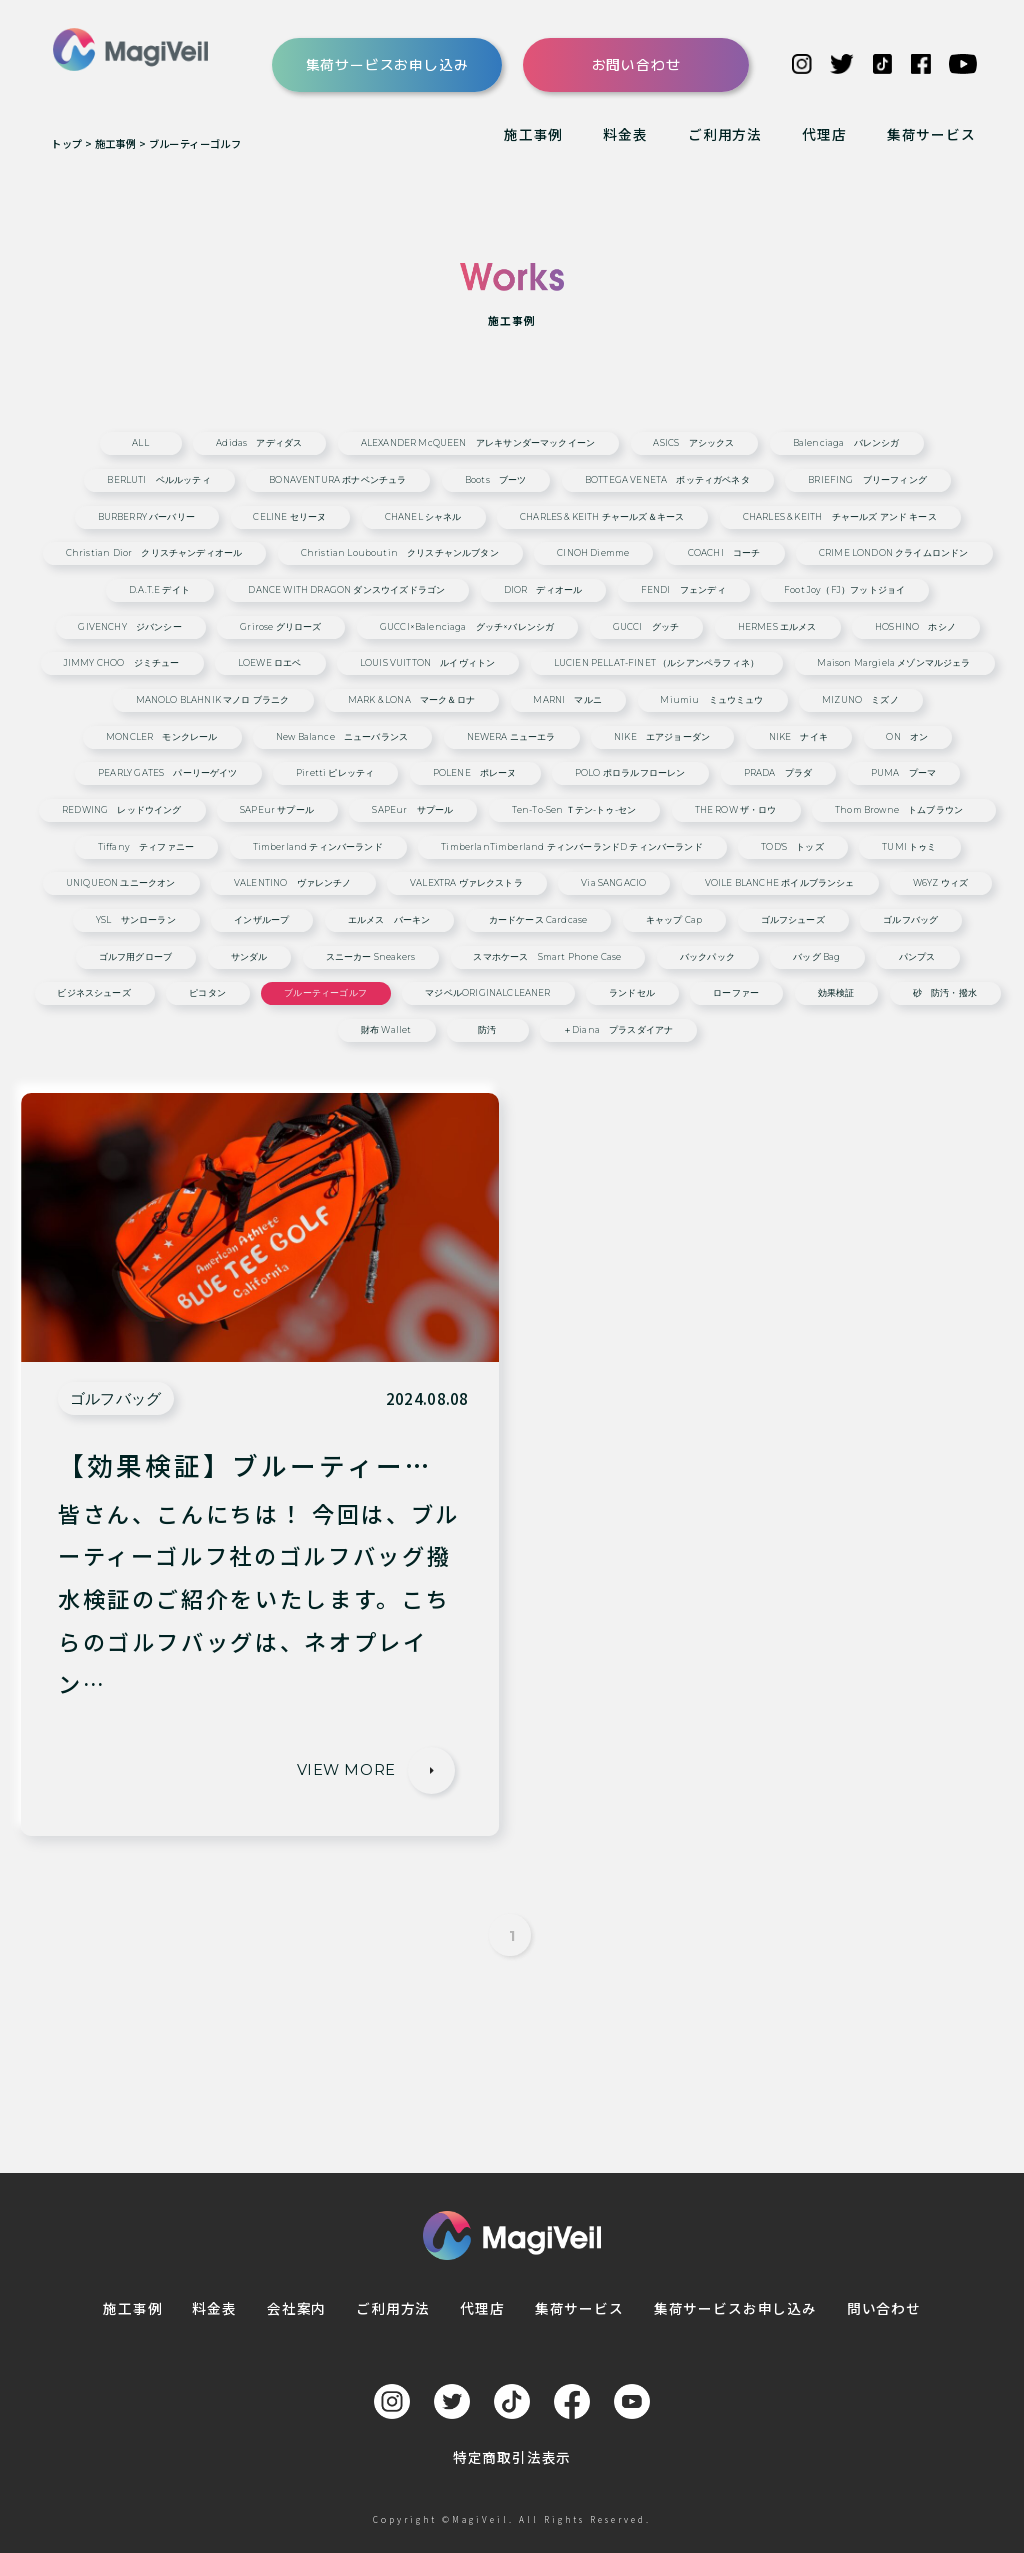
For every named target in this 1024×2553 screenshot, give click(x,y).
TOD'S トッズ (792, 847)
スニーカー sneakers (370, 957)
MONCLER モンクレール (161, 737)
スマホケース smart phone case (547, 957)
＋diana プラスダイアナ (618, 1030)
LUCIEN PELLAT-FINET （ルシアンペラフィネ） (656, 663)
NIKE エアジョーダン (662, 737)
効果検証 (836, 993)
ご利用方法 (725, 134)
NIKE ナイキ (798, 737)
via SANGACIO (613, 883)
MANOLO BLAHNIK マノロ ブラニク (213, 700)
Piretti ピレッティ (335, 773)
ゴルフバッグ (910, 920)
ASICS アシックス (693, 443)
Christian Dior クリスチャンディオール (154, 553)
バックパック (707, 957)
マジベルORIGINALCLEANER (487, 993)
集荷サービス (931, 134)
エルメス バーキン (389, 920)
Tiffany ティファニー (146, 847)
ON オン (907, 737)
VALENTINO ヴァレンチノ (293, 883)
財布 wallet (386, 1030)
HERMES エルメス (777, 627)
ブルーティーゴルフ (325, 993)
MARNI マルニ (567, 700)
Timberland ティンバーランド (318, 847)
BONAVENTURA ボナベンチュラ (337, 480)
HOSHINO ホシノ (915, 627)
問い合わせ (884, 2308)
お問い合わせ (636, 64)
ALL (140, 443)
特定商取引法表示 (512, 2457)
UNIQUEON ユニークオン (121, 883)
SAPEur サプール (277, 810)
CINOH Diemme (593, 553)
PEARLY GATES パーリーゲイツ (167, 773)
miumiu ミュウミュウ (711, 700)
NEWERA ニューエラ (511, 737)
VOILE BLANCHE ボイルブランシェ (780, 883)
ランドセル (632, 993)
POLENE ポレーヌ (475, 773)
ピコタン (207, 993)
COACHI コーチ (724, 553)
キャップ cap (674, 920)
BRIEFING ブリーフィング (867, 480)
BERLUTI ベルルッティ (158, 480)
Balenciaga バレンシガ (846, 443)
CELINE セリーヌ (289, 517)
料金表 (625, 134)
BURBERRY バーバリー (146, 517)
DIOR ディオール (543, 590)
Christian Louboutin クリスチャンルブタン (400, 553)
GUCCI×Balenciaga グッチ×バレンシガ (467, 627)
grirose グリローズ (280, 627)
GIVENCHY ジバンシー (129, 627)
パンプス (917, 957)
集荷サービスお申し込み (387, 64)
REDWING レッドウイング (122, 810)
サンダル (249, 957)
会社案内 (296, 2308)
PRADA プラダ (778, 773)
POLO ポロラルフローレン (630, 773)
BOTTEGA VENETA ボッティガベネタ (667, 480)
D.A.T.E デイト (159, 590)
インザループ (261, 920)
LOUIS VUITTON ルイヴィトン (427, 663)
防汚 (487, 1030)
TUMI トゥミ (909, 847)
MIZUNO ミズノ (860, 700)
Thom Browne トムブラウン (903, 810)
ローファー (736, 993)
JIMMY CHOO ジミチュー (122, 663)
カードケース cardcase (538, 920)
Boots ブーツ (496, 480)
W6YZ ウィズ (940, 883)
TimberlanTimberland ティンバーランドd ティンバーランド (572, 847)
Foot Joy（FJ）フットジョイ (844, 590)
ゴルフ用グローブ (135, 957)
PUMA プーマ (903, 773)
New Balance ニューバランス (342, 737)
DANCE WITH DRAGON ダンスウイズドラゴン (346, 590)
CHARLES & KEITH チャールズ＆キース (602, 517)
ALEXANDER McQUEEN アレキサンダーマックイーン (478, 443)
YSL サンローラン (136, 920)
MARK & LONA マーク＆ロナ (411, 700)
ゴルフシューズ (793, 920)
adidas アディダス (259, 443)
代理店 (824, 134)
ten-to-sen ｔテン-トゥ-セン (574, 810)
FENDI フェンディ (683, 590)
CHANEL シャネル (423, 517)
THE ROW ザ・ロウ (736, 810)
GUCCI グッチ (646, 627)
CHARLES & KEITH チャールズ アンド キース (840, 517)
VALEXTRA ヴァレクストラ (466, 883)
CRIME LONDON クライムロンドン (894, 553)
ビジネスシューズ (93, 993)
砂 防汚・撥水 (945, 993)
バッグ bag (816, 957)
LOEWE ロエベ (270, 663)
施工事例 (533, 134)
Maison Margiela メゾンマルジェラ (893, 663)
